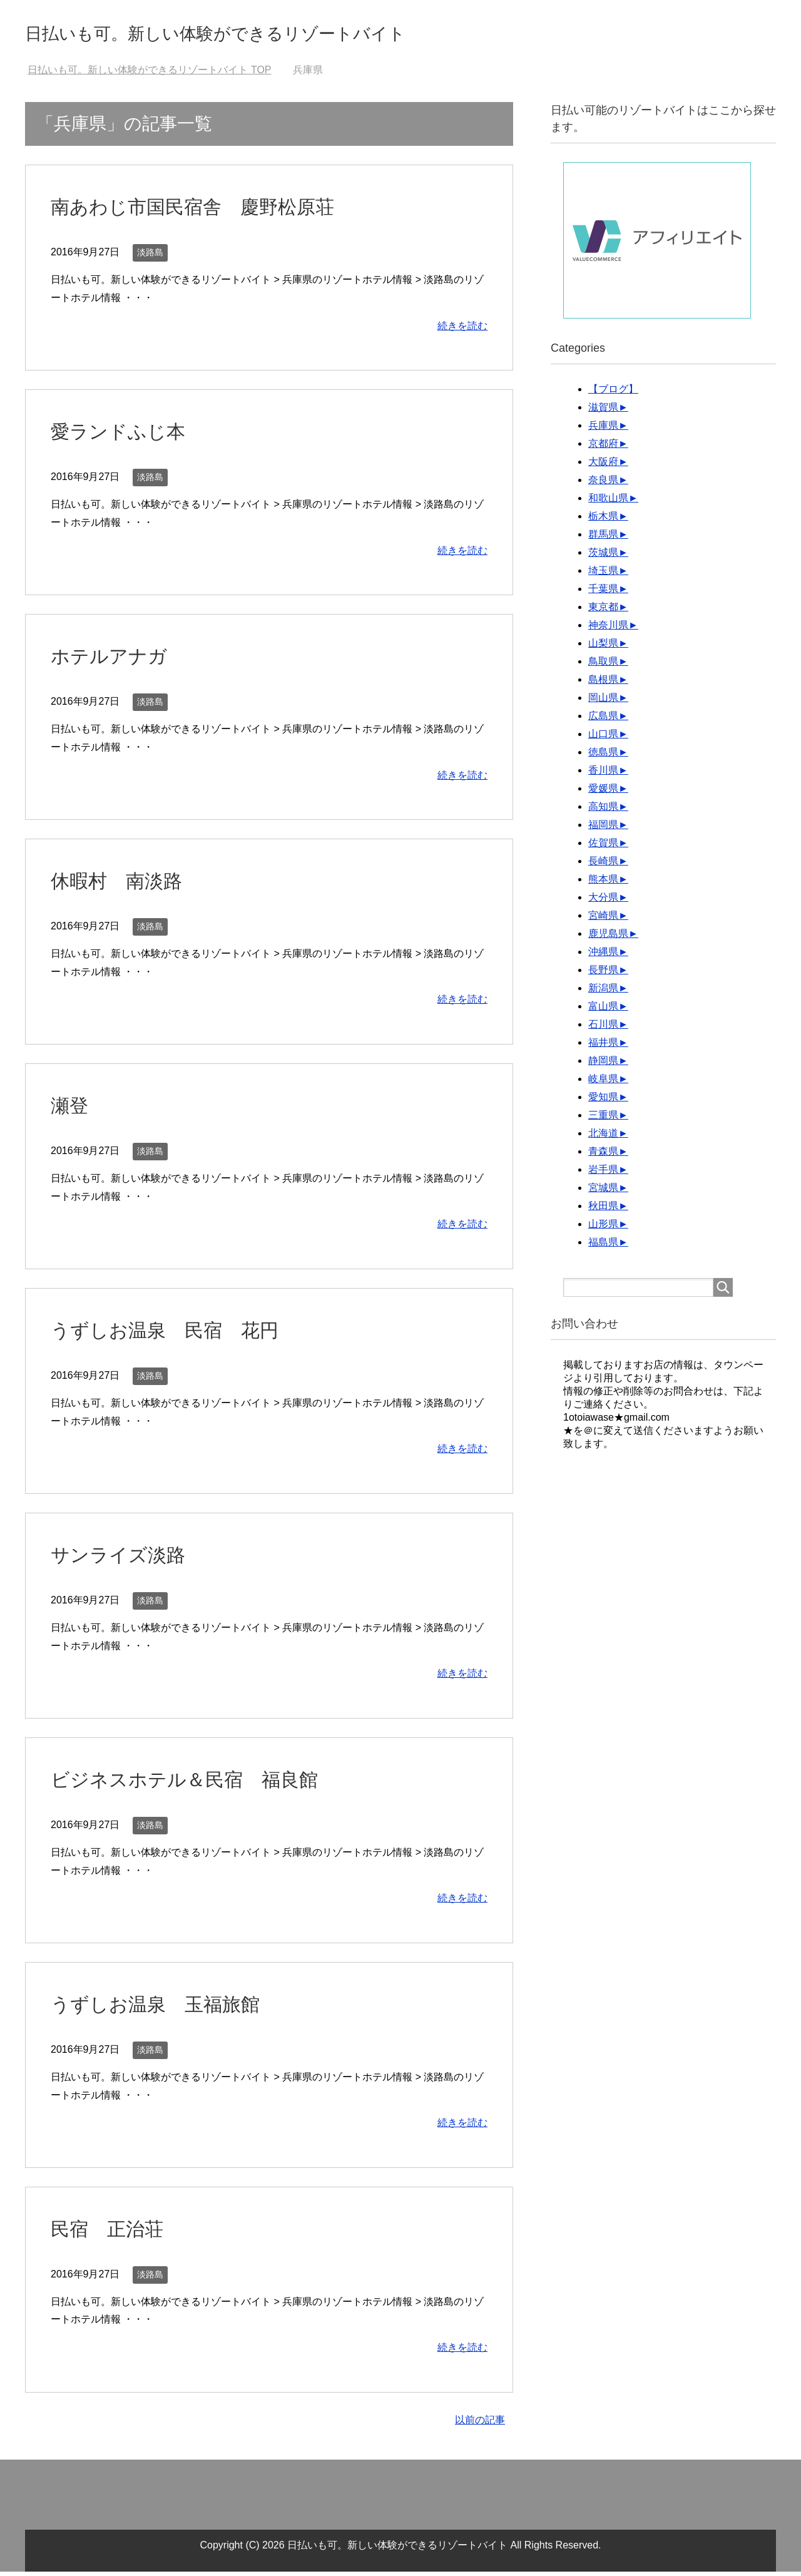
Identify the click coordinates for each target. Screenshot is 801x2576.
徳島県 (603, 756)
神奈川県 (608, 629)
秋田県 (603, 1210)
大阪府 (603, 466)
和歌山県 (608, 502)
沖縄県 (603, 956)
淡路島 (150, 257)
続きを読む (462, 330)
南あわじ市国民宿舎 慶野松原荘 (211, 210)
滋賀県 (603, 411)
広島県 (603, 720)
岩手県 (603, 1173)
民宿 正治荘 (114, 2232)
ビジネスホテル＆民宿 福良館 (202, 1783)
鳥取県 (603, 665)
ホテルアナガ (116, 660)
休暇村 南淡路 (125, 884)
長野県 (603, 974)
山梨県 (603, 647)
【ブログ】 (613, 393)
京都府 (603, 447)
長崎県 (603, 865)
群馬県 (603, 538)
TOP (149, 74)
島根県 (603, 683)
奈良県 (603, 484)
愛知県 (603, 1101)
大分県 (603, 901)
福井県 (603, 1046)
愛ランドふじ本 (127, 435)
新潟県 (603, 992)
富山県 (603, 1010)
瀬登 (72, 1109)
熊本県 (603, 883)
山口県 (603, 738)
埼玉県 (603, 575)
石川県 (603, 1028)
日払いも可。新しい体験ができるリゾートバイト (277, 33)
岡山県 (603, 702)
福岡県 (603, 829)
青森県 (603, 1155)
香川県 (603, 774)
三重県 (603, 1119)
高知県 (603, 810)
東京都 (603, 611)
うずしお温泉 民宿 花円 (180, 1334)
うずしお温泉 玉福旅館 (169, 2008)
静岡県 (603, 1065)
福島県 (603, 1246)
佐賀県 (603, 847)
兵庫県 (603, 429)
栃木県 (603, 520)
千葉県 (603, 593)
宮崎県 (603, 919)
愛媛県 (603, 792)
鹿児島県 (608, 938)
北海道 (603, 1137)
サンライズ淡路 (127, 1558)
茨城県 (603, 556)
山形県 (603, 1228)
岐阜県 (603, 1083)
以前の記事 (480, 2424)
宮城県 (603, 1192)
